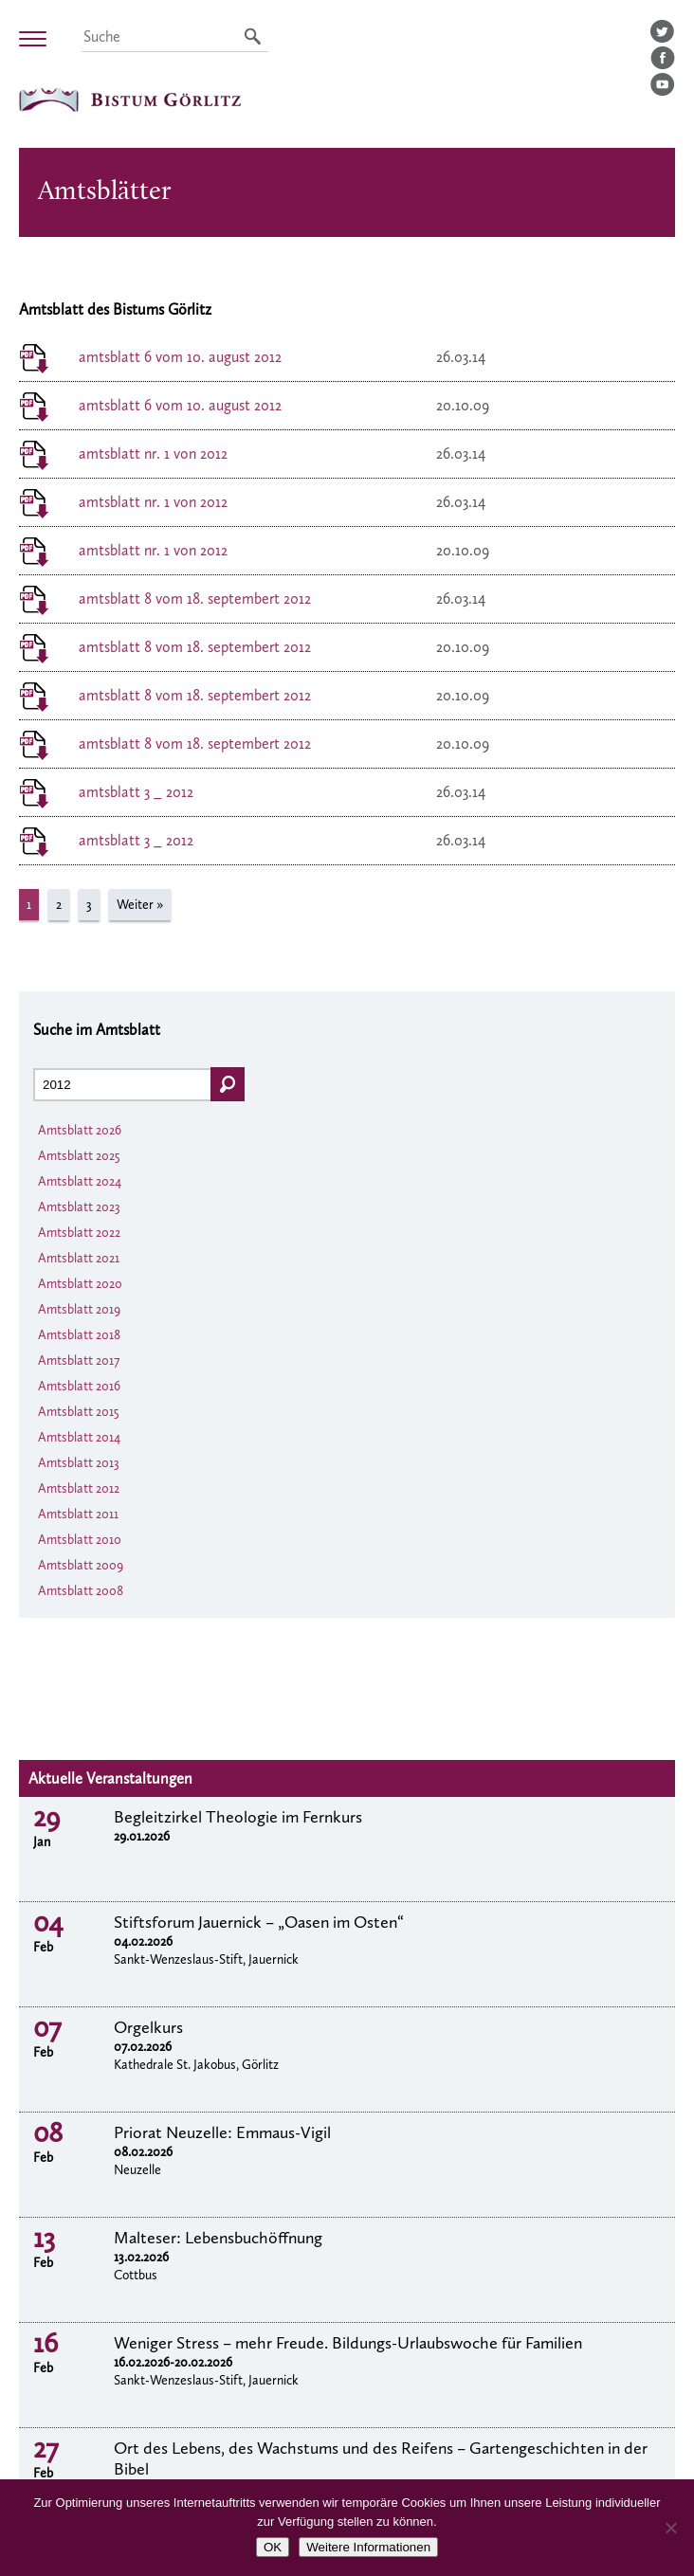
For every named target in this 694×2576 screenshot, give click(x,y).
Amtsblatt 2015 (78, 1412)
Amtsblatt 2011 (78, 1514)
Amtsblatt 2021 (78, 1258)
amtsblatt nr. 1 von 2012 (153, 453)
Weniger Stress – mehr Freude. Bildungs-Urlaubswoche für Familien (348, 2342)
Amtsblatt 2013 (78, 1463)
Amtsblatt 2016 (79, 1386)
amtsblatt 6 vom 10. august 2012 (180, 357)
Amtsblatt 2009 (80, 1565)
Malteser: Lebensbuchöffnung (218, 2237)
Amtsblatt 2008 (80, 1591)
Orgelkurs (148, 2027)
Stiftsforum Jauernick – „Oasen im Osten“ (259, 1922)
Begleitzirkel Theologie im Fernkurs (238, 1816)
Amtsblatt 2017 (78, 1360)
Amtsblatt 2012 (78, 1488)
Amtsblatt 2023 (79, 1207)
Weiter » (140, 905)
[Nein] (670, 2527)
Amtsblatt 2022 (79, 1233)
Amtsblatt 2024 (79, 1181)
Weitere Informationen (368, 2547)
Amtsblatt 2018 (79, 1335)
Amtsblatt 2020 (80, 1284)
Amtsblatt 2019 (79, 1309)
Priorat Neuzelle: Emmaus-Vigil (222, 2132)
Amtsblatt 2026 (79, 1130)
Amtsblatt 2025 (79, 1156)
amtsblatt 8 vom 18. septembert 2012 (195, 599)
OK (273, 2547)
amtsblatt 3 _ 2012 (136, 792)
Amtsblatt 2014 (79, 1437)
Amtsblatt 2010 (79, 1540)
